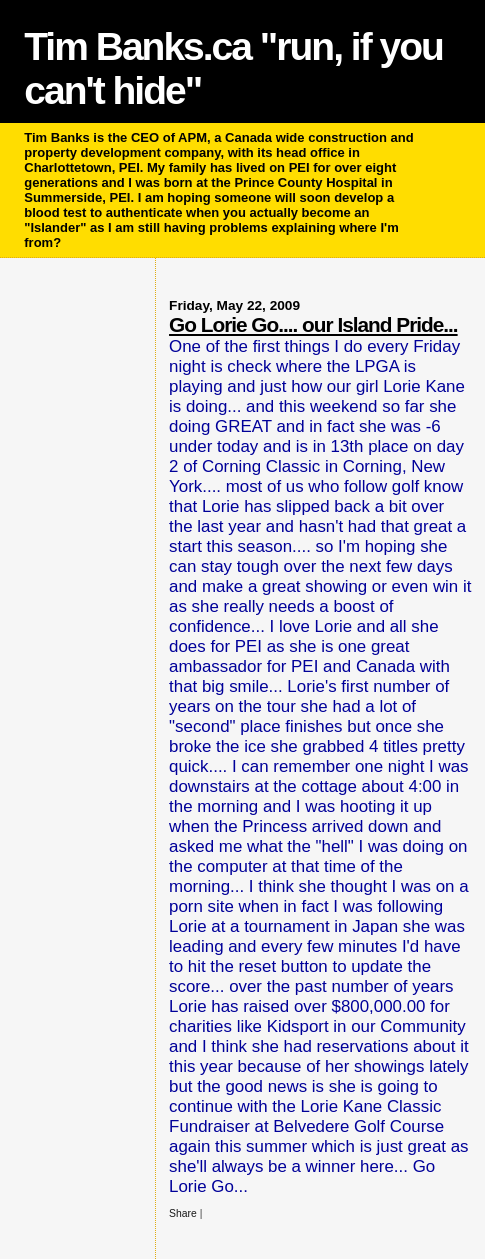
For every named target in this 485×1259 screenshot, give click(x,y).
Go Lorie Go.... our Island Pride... (313, 324)
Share (183, 1213)
